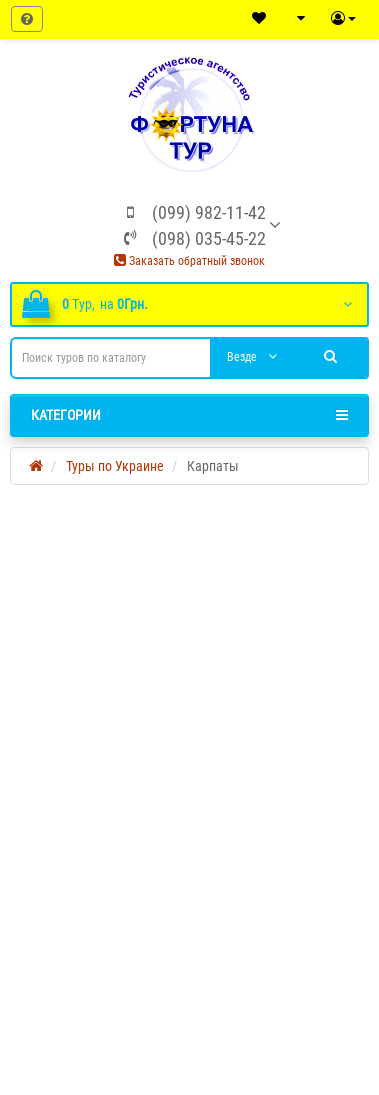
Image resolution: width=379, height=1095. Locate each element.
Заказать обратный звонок (189, 261)
